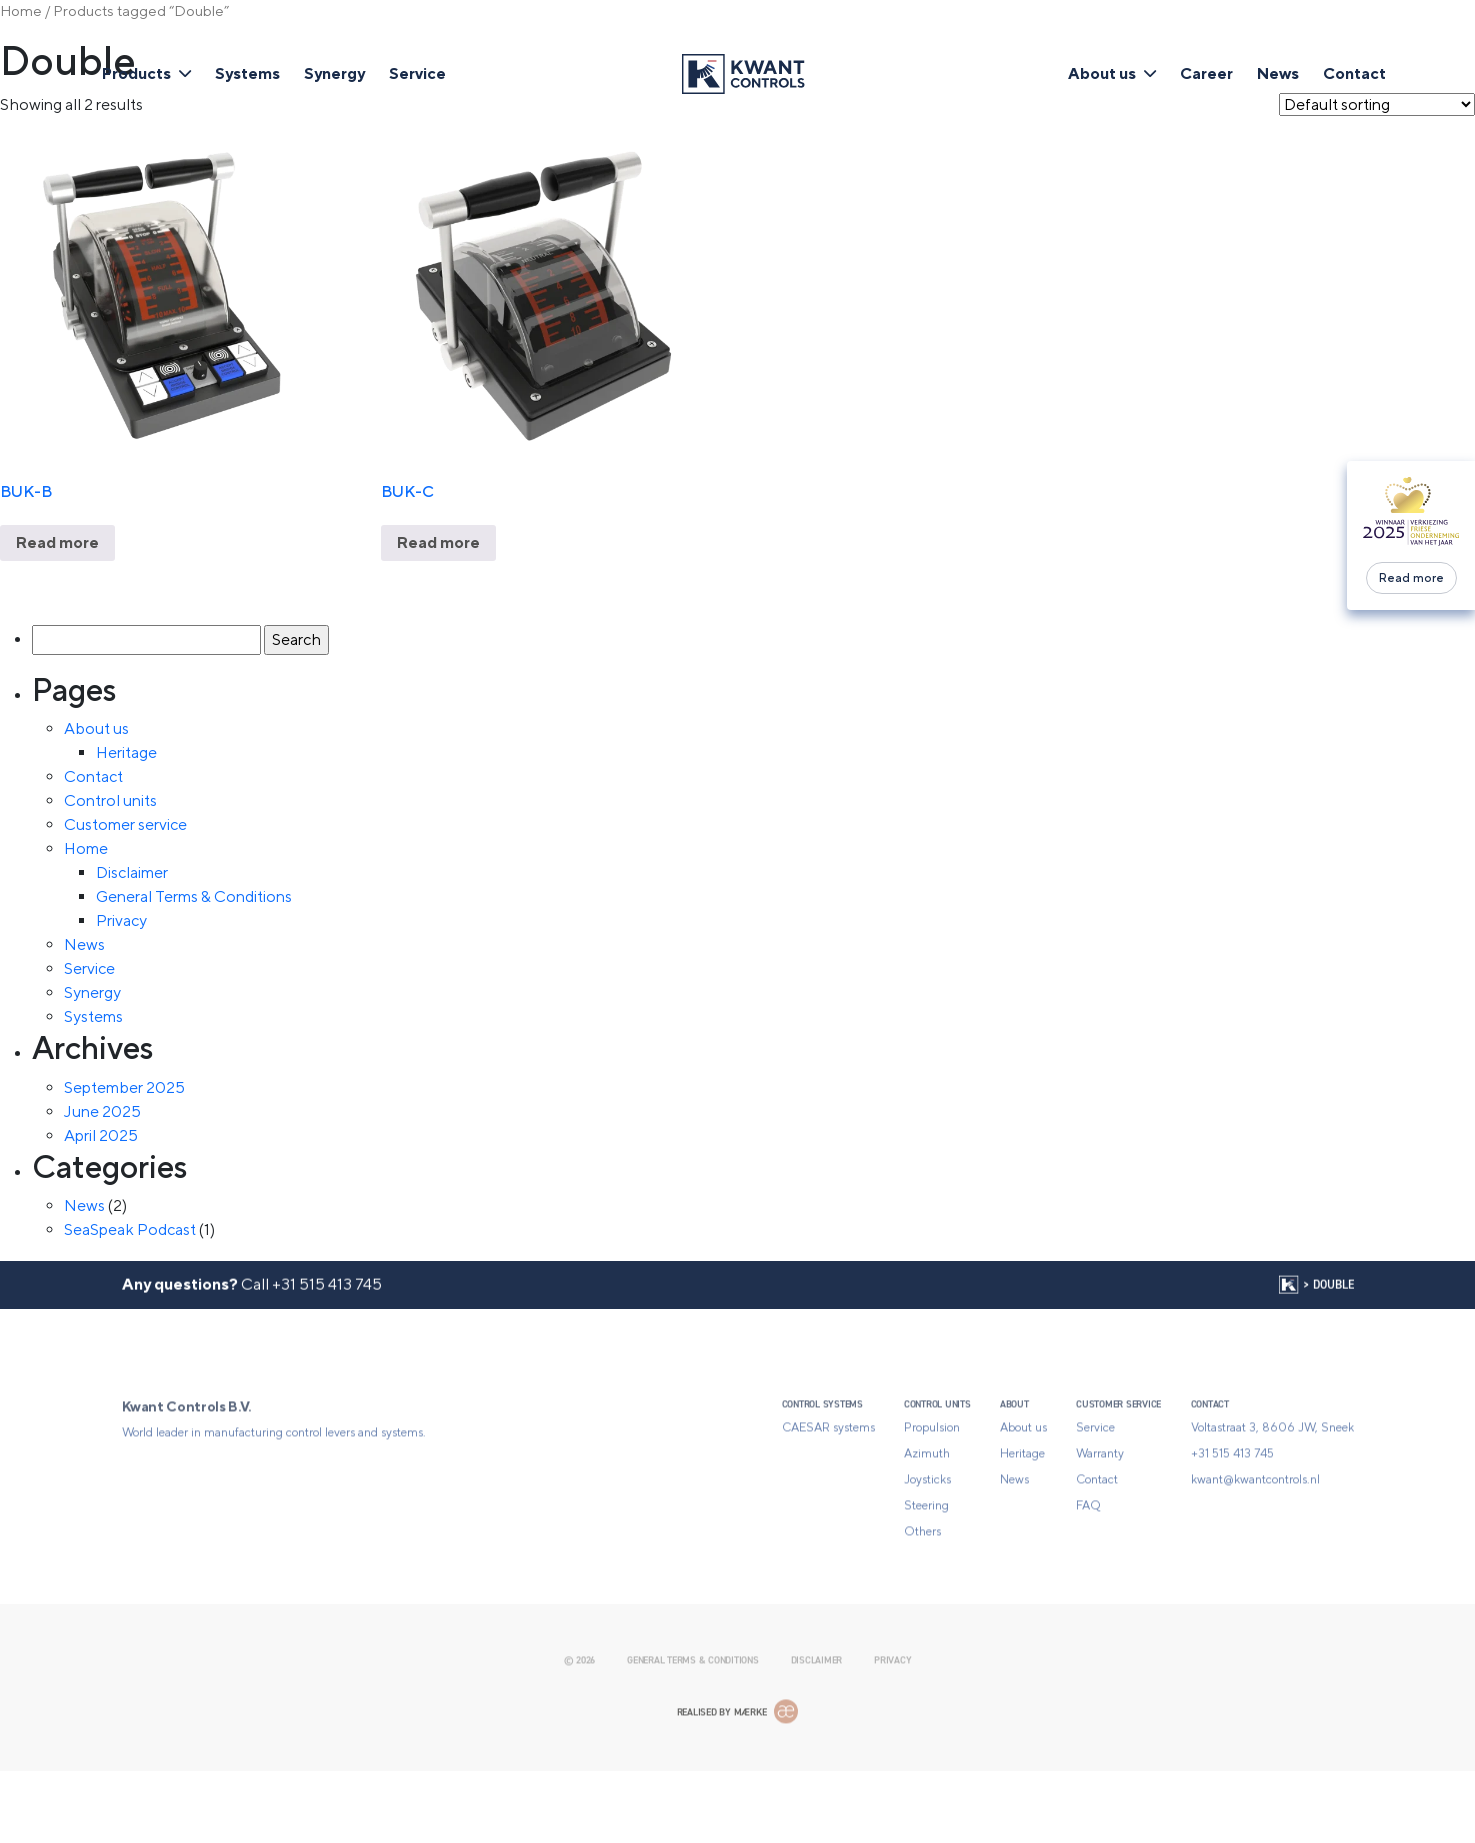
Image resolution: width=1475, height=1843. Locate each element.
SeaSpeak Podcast (130, 1229)
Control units (110, 800)
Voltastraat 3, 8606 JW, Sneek (1272, 1494)
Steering (926, 1572)
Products (136, 73)
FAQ (1088, 1572)
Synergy (334, 73)
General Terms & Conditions (194, 896)
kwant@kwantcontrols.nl (1255, 1546)
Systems (247, 73)
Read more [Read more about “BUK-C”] (438, 542)
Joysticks (927, 1546)
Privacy (121, 920)
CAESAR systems (828, 1494)
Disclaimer (132, 872)
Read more (1411, 578)
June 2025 (102, 1111)
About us (1102, 73)
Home (21, 10)
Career (1206, 73)
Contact (1354, 73)
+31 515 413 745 (327, 1309)
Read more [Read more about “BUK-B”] (57, 542)
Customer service (125, 824)
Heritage (126, 752)
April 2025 (101, 1135)
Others (922, 1598)
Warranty (1100, 1520)
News (1278, 73)
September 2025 (124, 1087)
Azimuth (927, 1520)
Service (417, 73)
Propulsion (932, 1494)
